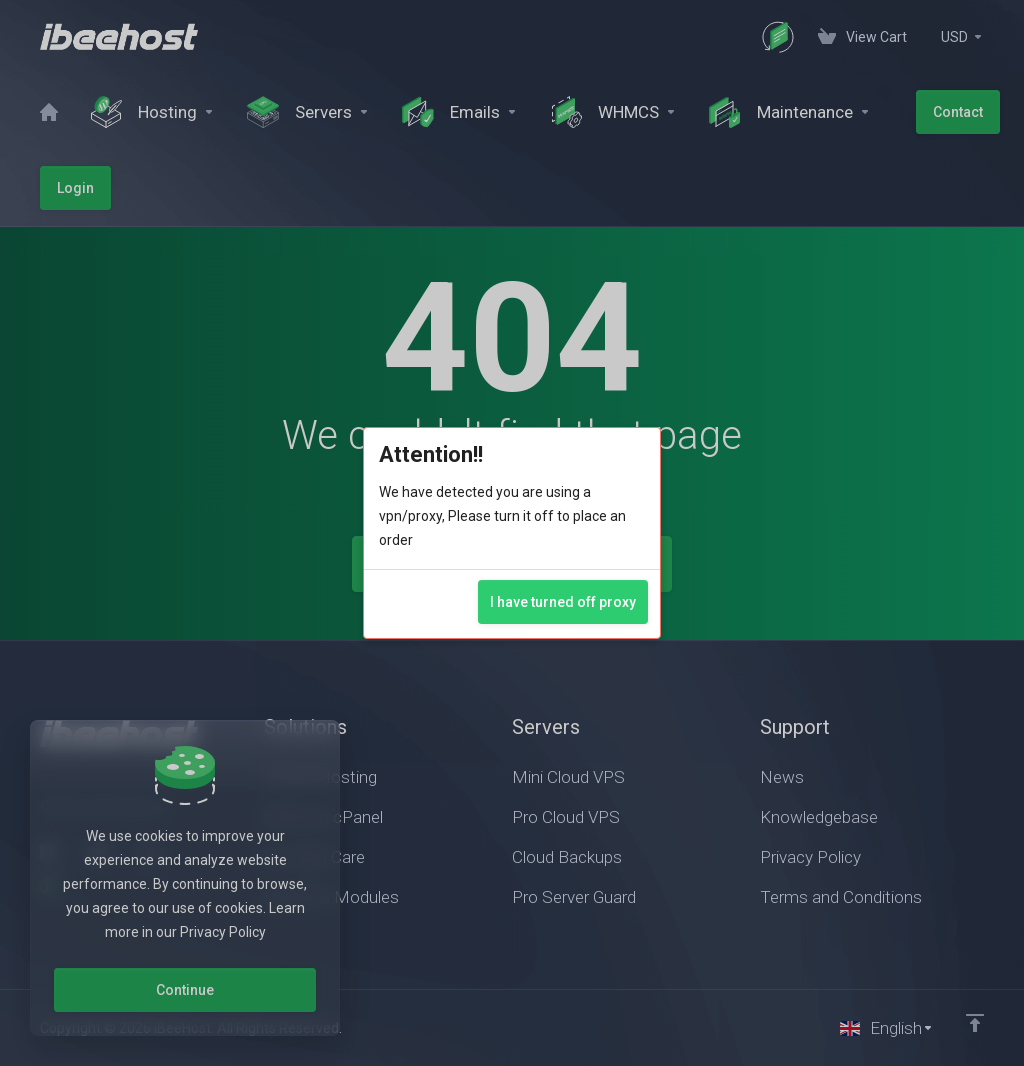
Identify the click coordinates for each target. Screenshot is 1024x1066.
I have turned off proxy (563, 602)
